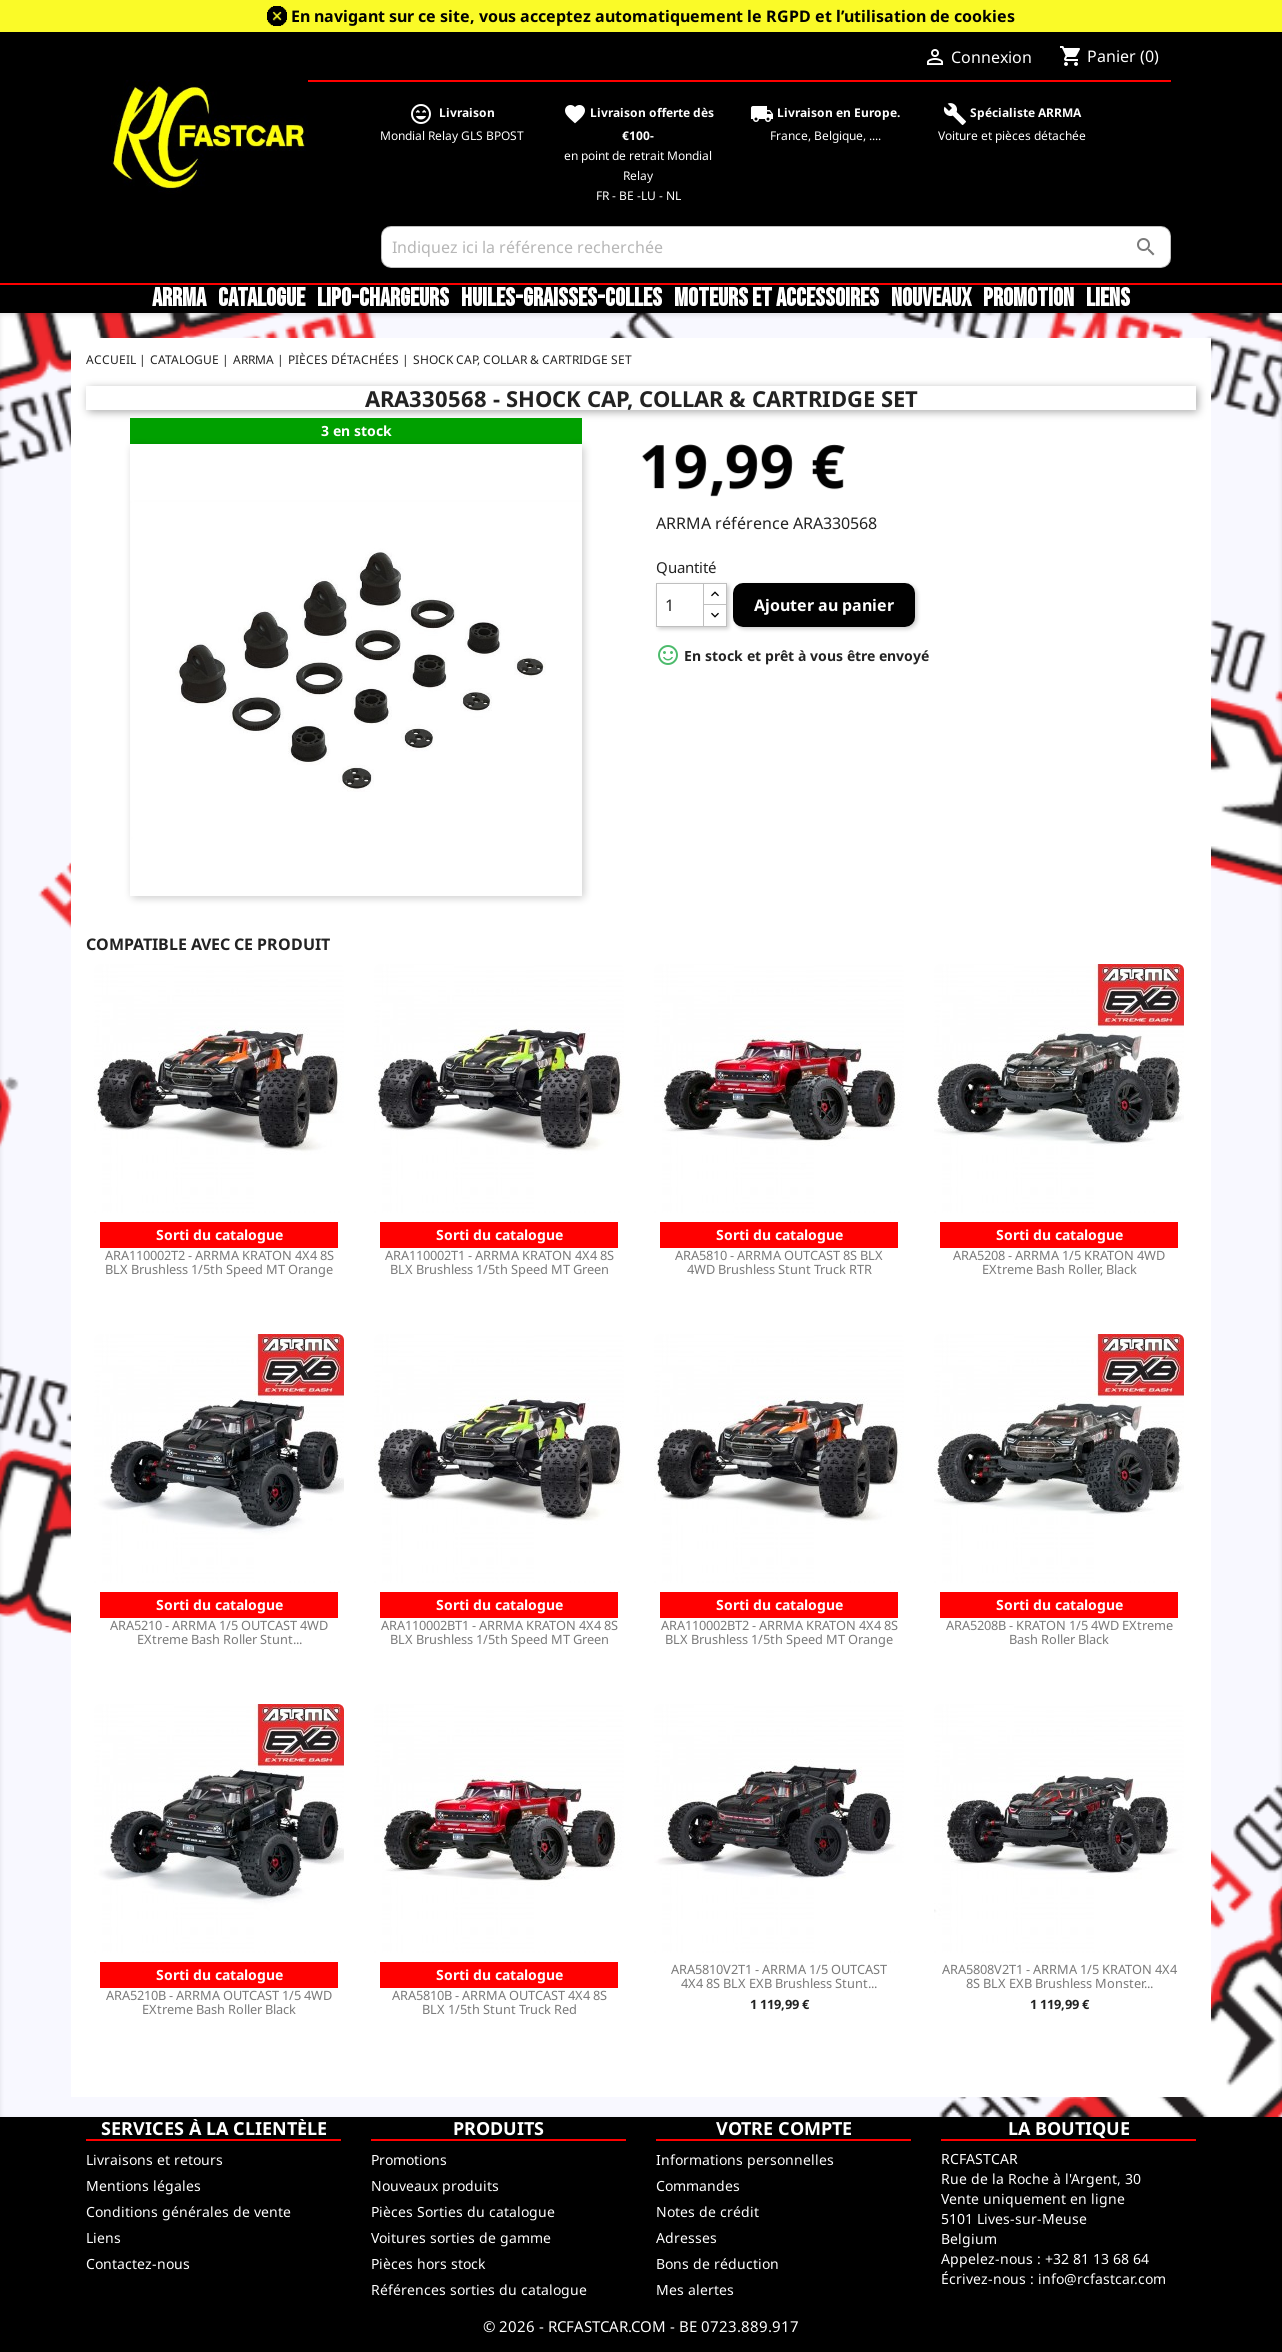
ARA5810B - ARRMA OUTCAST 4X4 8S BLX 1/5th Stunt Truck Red (499, 2002)
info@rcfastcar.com (1102, 2278)
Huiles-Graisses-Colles (561, 299)
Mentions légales (143, 2185)
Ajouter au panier (824, 605)
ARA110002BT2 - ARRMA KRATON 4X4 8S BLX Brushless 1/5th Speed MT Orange (779, 1632)
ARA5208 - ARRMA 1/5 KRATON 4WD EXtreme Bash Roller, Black (1059, 1262)
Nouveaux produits (435, 2185)
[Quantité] (680, 605)
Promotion (1028, 299)
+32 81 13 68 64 (1097, 2258)
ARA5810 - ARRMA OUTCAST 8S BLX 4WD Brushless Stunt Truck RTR (779, 1262)
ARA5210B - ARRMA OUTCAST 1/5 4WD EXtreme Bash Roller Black (219, 2002)
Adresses (686, 2237)
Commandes (698, 2185)
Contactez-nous (138, 2263)
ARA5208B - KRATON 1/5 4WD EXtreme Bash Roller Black (1059, 1632)
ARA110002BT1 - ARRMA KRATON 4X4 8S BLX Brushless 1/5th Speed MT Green (499, 1632)
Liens (1108, 299)
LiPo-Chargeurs (383, 299)
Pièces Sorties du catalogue (463, 2211)
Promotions (409, 2159)
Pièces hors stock (428, 2263)
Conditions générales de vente (188, 2211)
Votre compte (784, 2128)
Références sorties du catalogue (479, 2289)
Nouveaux (931, 299)
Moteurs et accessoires (776, 299)
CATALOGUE (261, 299)
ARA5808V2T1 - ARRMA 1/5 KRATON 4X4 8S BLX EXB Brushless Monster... (1059, 1976)
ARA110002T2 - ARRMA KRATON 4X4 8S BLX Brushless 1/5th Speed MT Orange (219, 1262)
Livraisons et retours (154, 2159)
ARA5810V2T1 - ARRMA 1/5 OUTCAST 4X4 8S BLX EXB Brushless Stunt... (779, 1976)
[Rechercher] (776, 247)
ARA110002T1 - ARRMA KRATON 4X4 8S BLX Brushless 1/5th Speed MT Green (499, 1262)
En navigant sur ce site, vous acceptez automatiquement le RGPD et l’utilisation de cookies (653, 16)
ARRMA (179, 299)
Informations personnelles (745, 2159)
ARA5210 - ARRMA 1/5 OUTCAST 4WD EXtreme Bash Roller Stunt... (219, 1632)
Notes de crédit (707, 2211)
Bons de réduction (717, 2263)
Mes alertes (695, 2289)
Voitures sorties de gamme (461, 2237)
